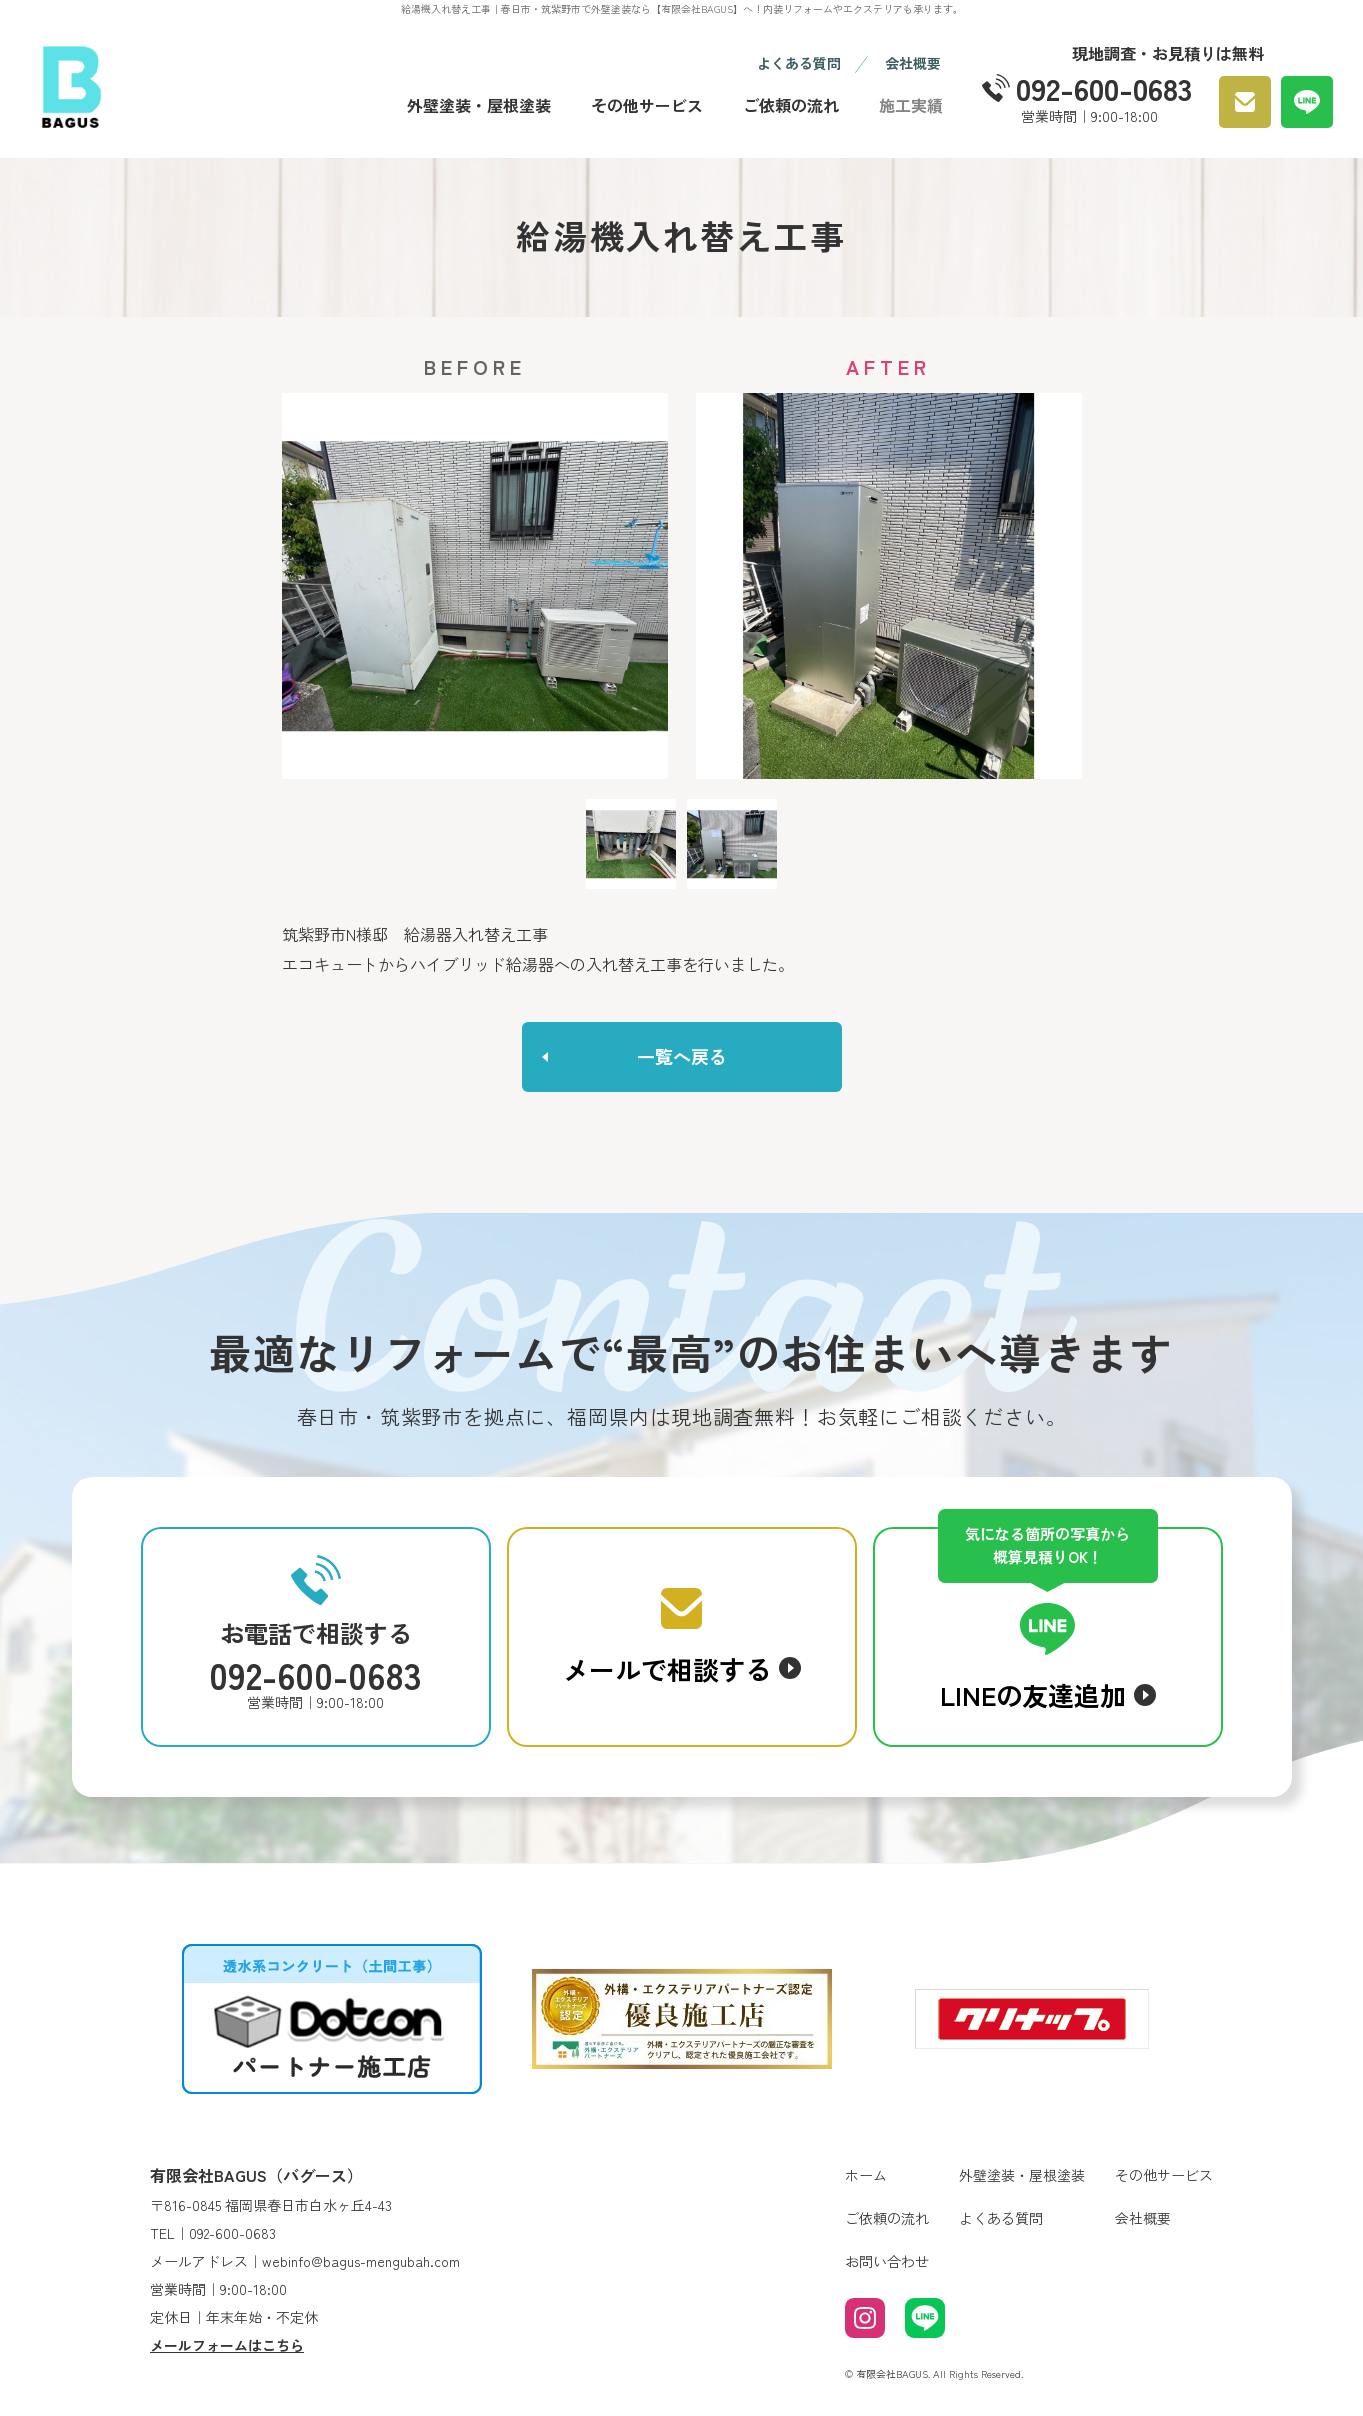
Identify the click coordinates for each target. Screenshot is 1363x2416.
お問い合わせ (887, 2261)
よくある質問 (799, 63)
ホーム (866, 2175)
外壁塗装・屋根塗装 (479, 105)
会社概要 (913, 63)
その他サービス (647, 105)
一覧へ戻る (682, 1056)
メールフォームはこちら (227, 2345)
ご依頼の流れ (791, 105)
